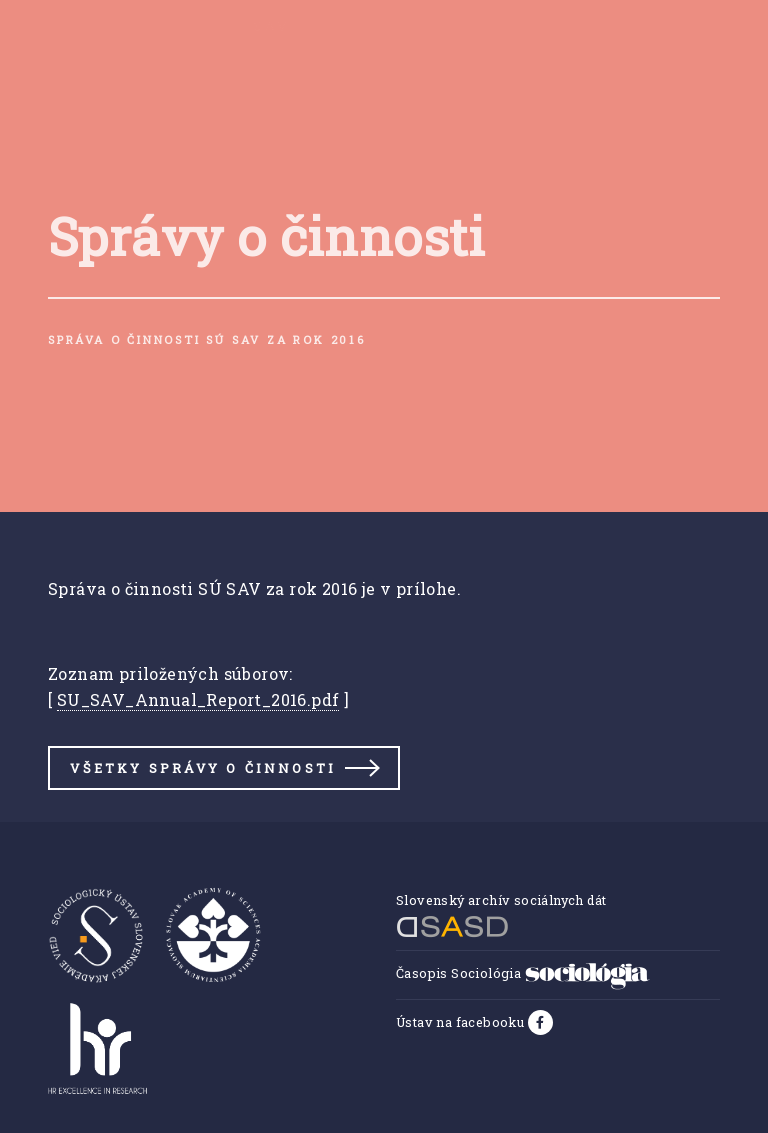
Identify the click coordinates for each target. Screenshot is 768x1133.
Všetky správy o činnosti (203, 768)
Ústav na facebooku (462, 1022)
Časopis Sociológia (523, 973)
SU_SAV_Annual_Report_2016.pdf (198, 699)
